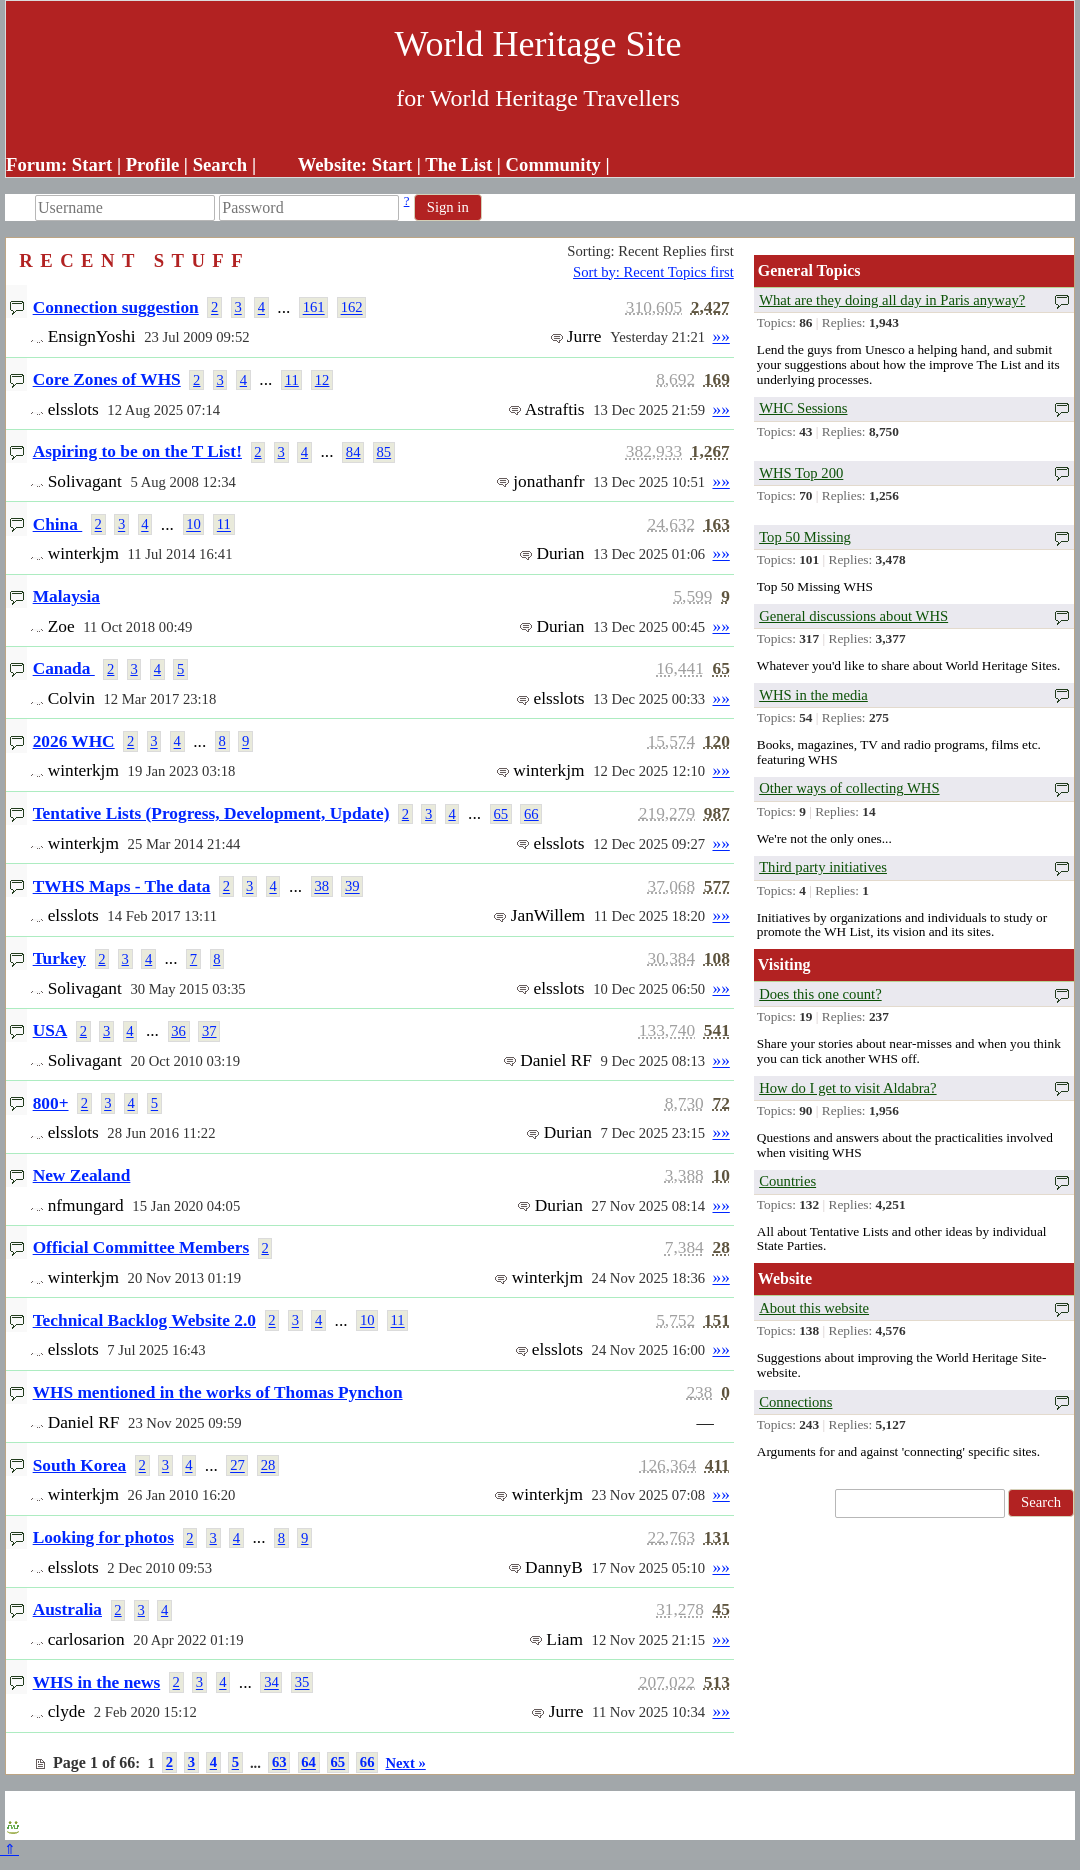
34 (271, 1683)
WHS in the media (813, 695)
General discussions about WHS (853, 616)
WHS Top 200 (801, 473)
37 (209, 1031)
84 (353, 452)
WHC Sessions (803, 408)
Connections (795, 1402)
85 (383, 452)
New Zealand (82, 1175)
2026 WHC (74, 741)
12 (322, 380)
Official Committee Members (141, 1247)
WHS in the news (97, 1682)
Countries (787, 1181)
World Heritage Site (537, 44)
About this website (814, 1308)
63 (279, 1763)
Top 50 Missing (805, 537)
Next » (405, 1763)
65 (500, 814)
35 (302, 1683)
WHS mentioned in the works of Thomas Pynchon (218, 1392)
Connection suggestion (116, 307)
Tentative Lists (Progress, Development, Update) (211, 813)
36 (178, 1031)
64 (308, 1763)
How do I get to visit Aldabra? (847, 1088)
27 (237, 1466)
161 (314, 308)
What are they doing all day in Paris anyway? (892, 300)
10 (193, 525)
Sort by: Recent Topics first (653, 272)
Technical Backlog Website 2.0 (144, 1320)
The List (458, 164)
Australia (67, 1609)
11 (292, 380)
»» (720, 336)
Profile (153, 164)
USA (50, 1030)
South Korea (80, 1465)
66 (531, 814)
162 (352, 308)
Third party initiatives (823, 867)
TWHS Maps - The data (122, 886)
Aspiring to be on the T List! (137, 451)
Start (92, 164)
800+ (51, 1103)
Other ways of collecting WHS (849, 788)
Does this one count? (820, 994)
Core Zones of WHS (107, 379)
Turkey (59, 958)
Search (220, 164)
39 (352, 887)
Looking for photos (103, 1537)
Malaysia (66, 596)
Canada (64, 668)
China (58, 524)
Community (553, 164)
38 (321, 887)
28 (268, 1466)
